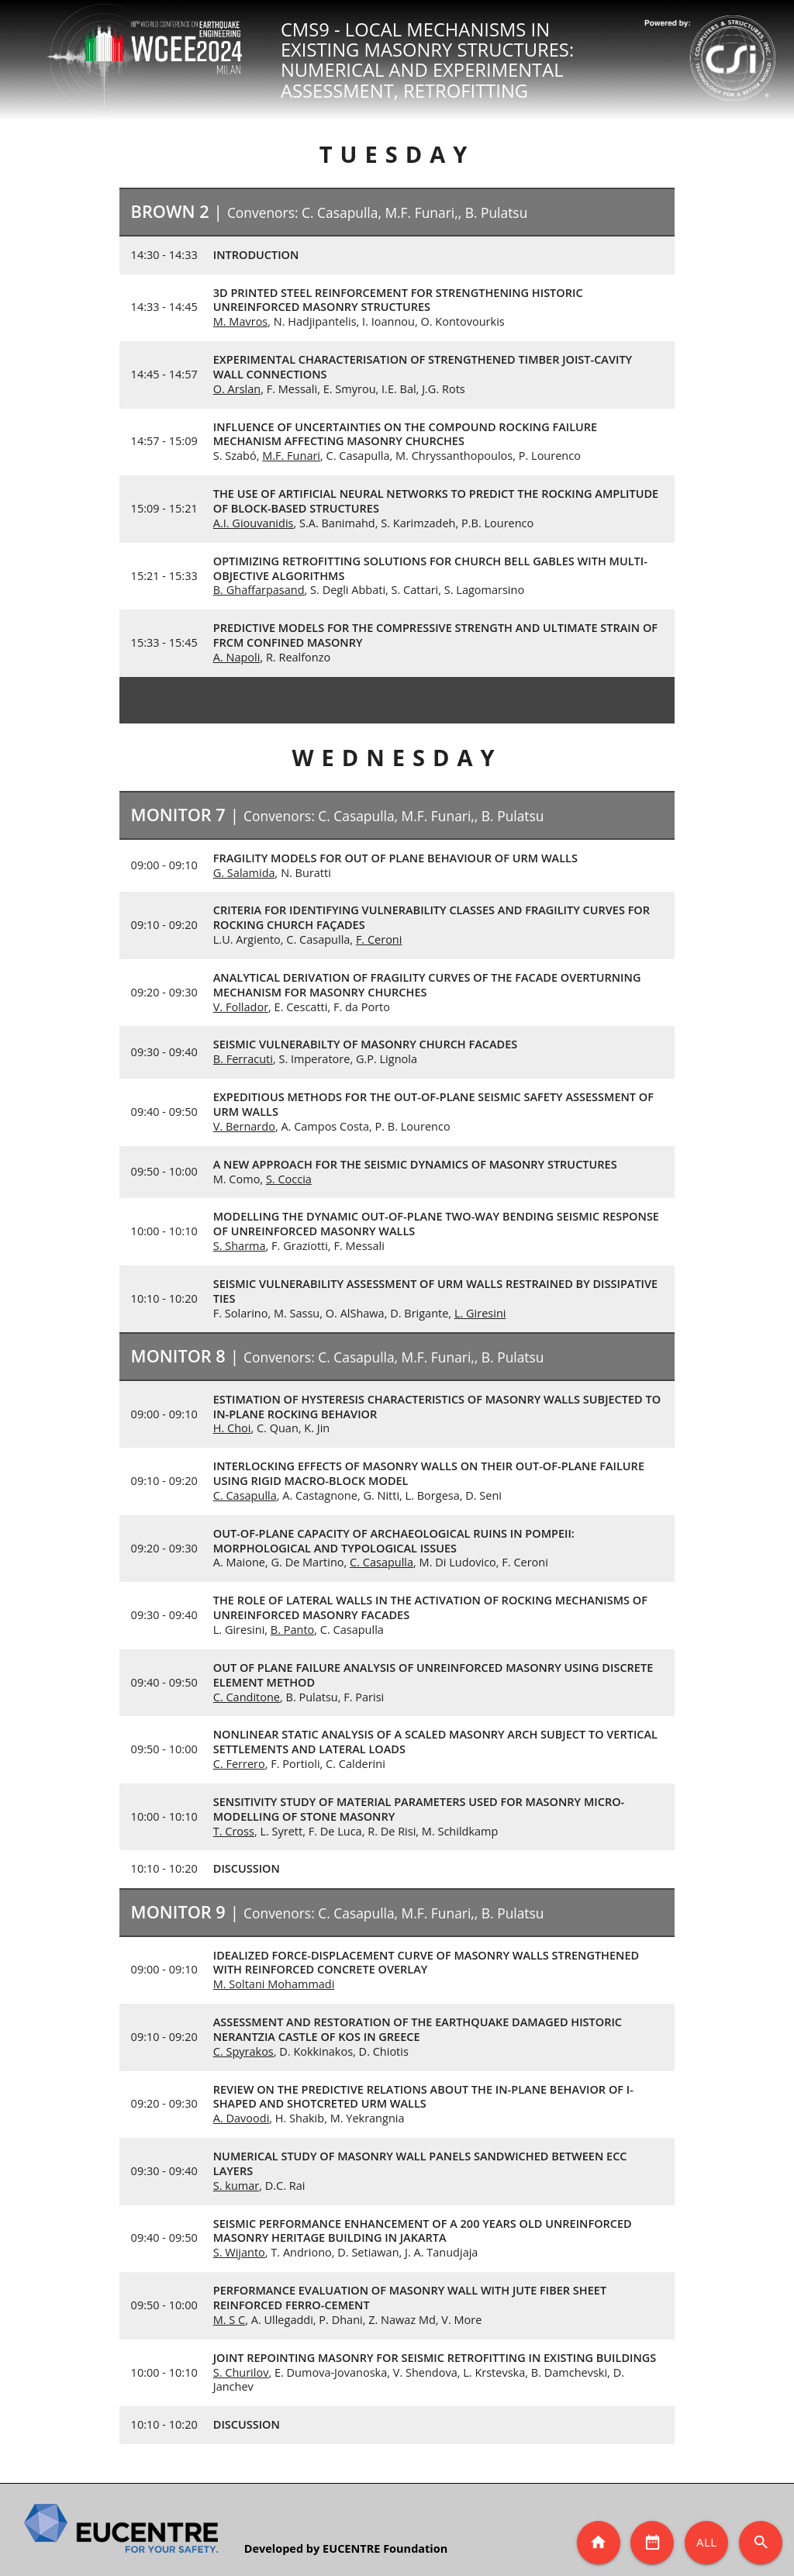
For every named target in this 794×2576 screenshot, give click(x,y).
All (706, 2542)
